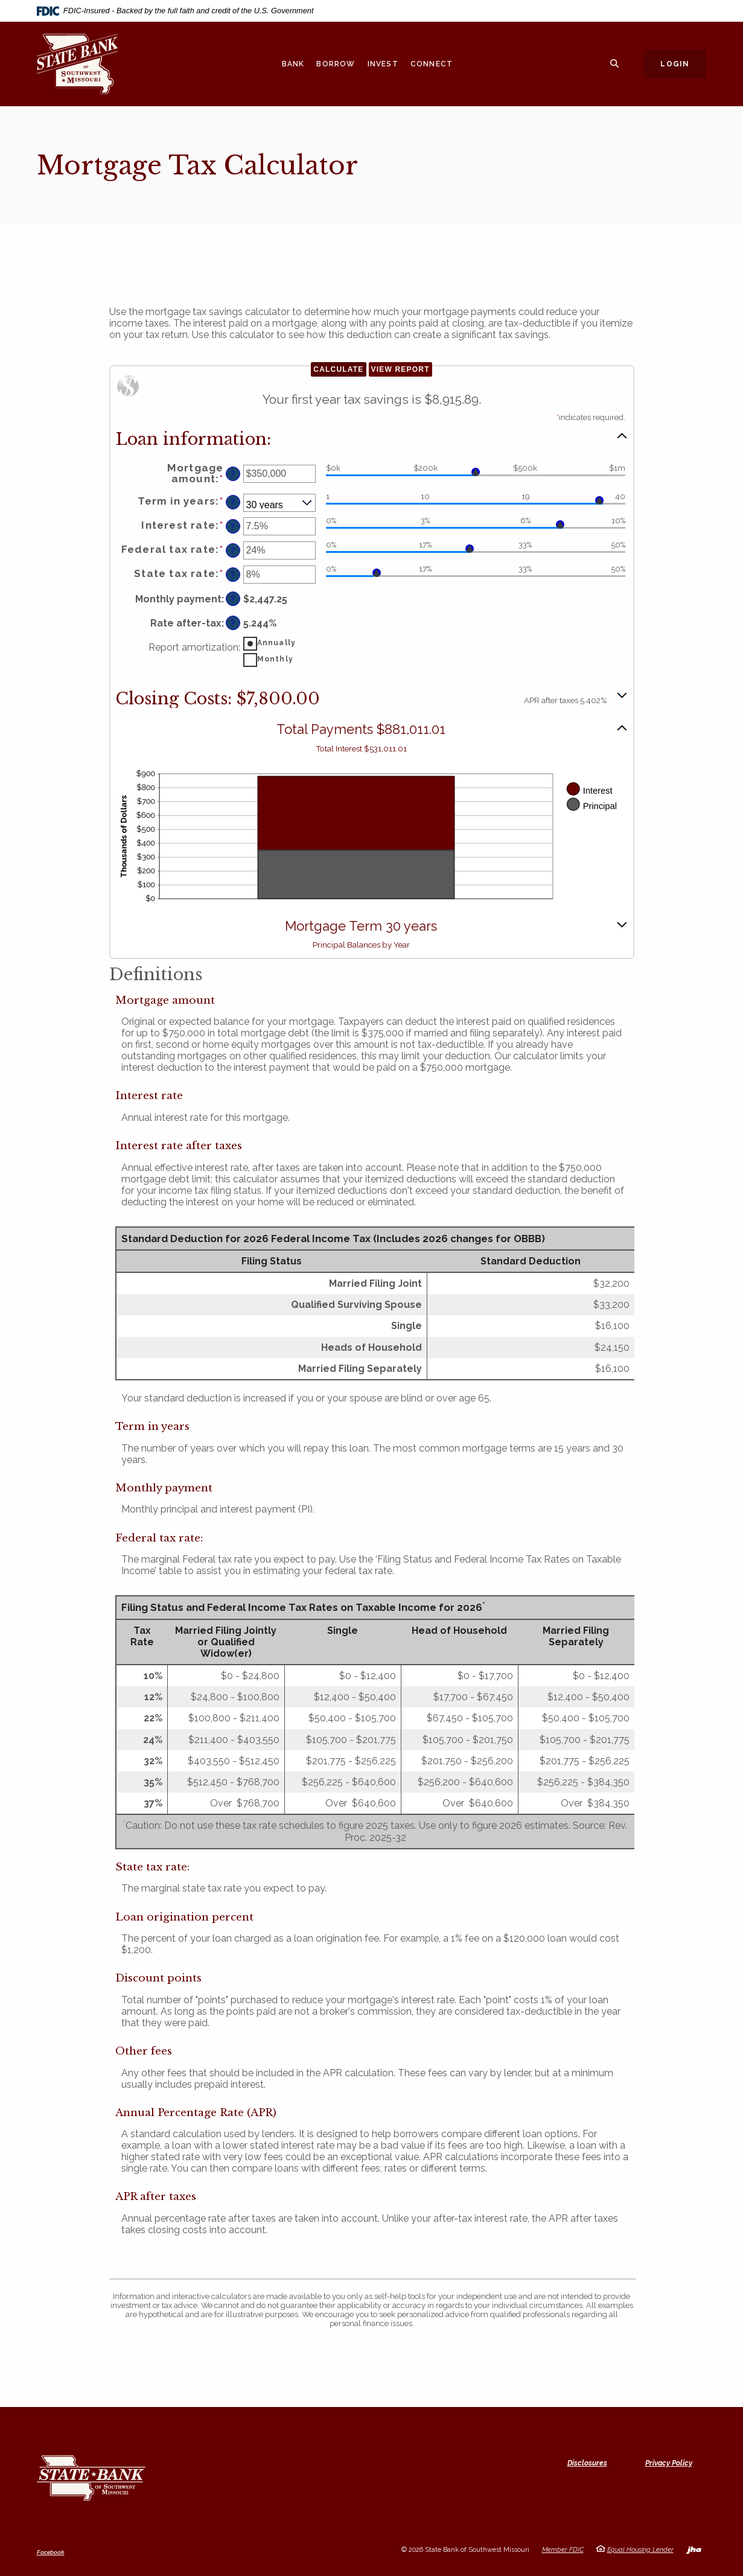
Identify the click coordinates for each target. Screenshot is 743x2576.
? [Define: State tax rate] (233, 575)
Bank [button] (293, 64)
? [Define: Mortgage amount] (233, 474)
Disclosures (587, 2463)
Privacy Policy (668, 2463)
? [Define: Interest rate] (233, 526)
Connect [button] (431, 64)
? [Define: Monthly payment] (233, 599)
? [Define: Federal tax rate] (233, 551)
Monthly (275, 659)
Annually (276, 643)
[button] (371, 438)
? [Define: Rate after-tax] (233, 623)
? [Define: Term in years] (233, 502)
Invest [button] (383, 64)
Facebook (51, 2552)
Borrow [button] (335, 64)
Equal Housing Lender (640, 2550)
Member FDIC (563, 2550)
